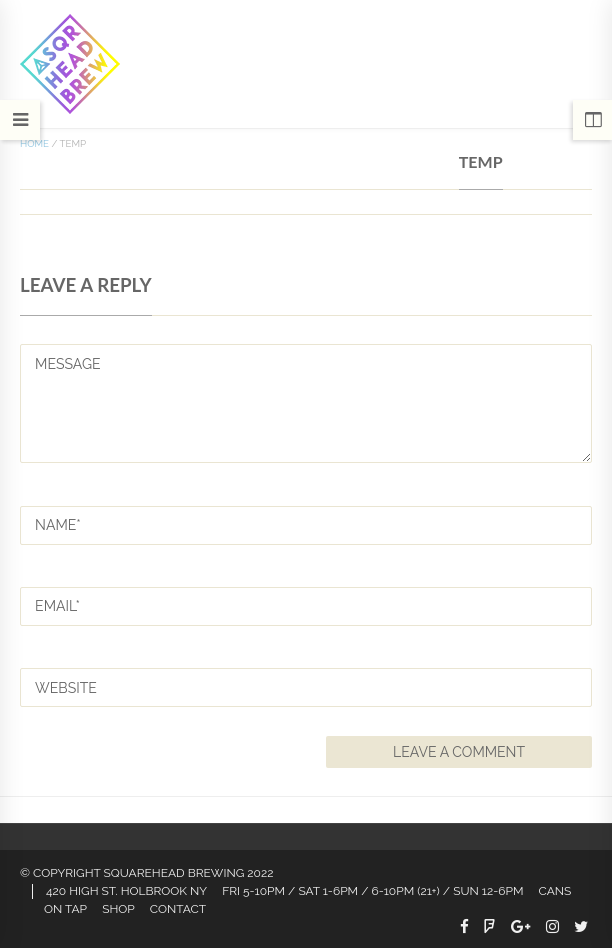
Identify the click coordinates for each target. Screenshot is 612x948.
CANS (555, 891)
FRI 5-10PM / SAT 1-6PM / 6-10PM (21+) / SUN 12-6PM (372, 891)
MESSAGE (306, 403)
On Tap (65, 909)
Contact (178, 909)
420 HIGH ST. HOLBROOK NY (126, 891)
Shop (118, 909)
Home (34, 143)
